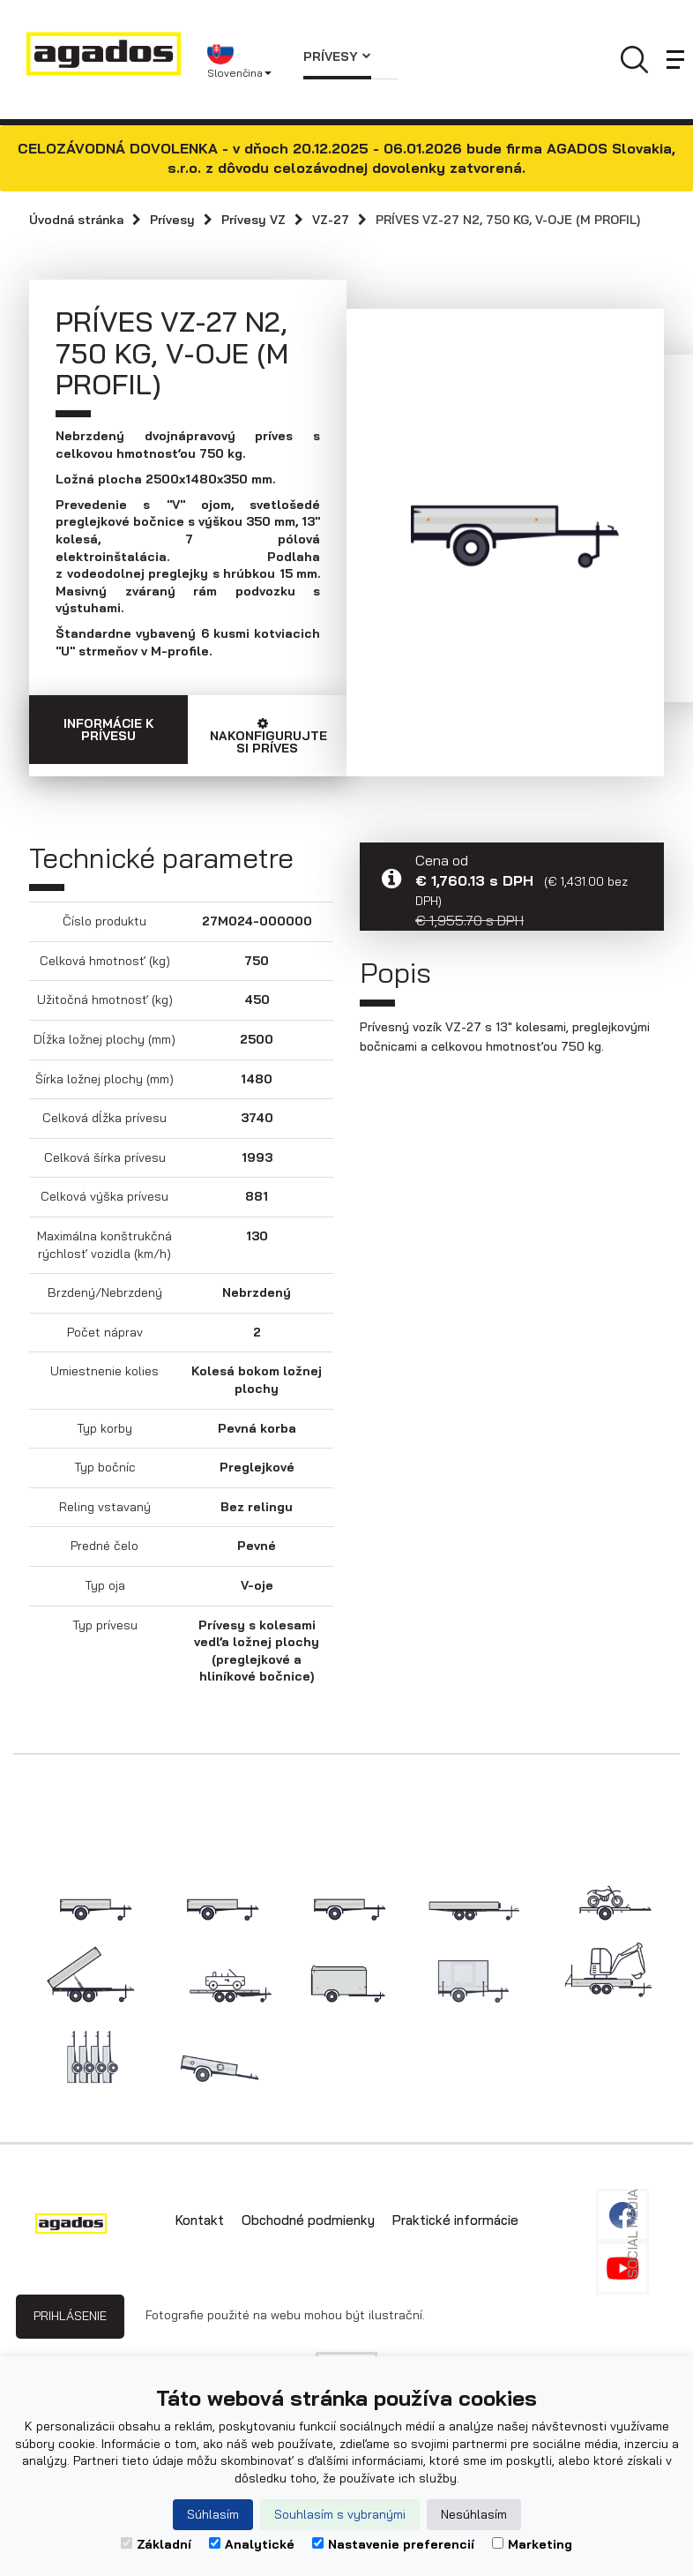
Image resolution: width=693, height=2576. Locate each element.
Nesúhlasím (474, 2514)
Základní (156, 2544)
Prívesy (337, 56)
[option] (505, 529)
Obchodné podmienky (308, 2220)
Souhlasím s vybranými (340, 2514)
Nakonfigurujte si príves (268, 736)
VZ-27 (330, 220)
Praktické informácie (455, 2220)
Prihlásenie (70, 2316)
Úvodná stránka (76, 220)
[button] (242, 60)
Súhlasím (213, 2514)
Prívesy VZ (253, 220)
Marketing (532, 2544)
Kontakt (199, 2220)
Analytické (251, 2544)
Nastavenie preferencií (393, 2544)
